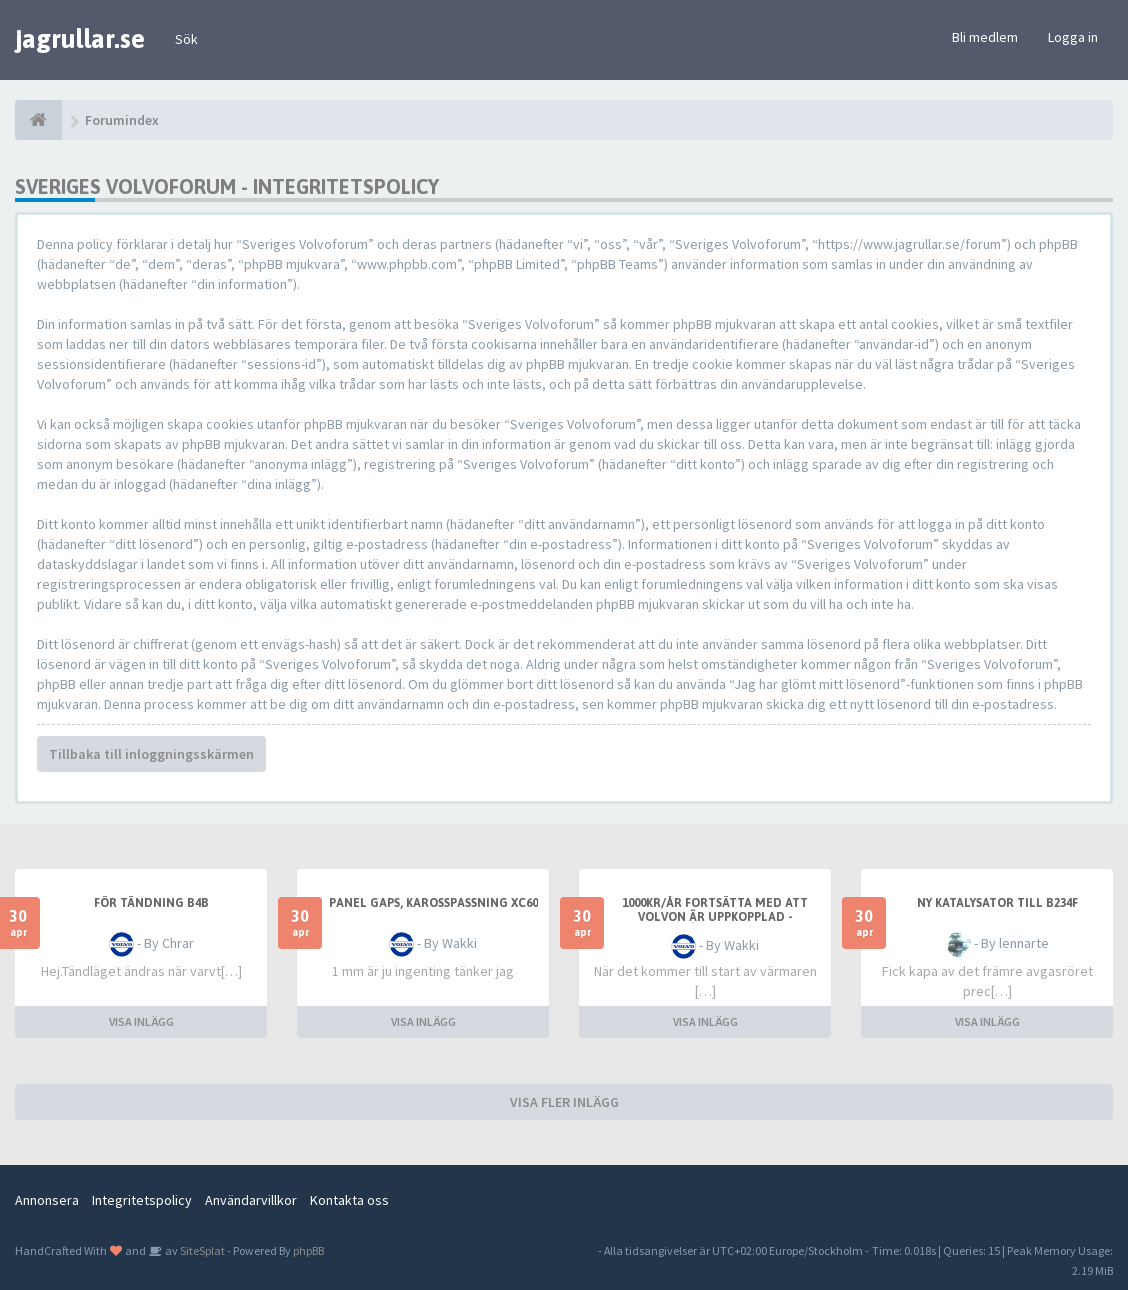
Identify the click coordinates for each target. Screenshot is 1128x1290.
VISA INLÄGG (141, 1021)
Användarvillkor (251, 1200)
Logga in (1073, 37)
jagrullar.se (80, 39)
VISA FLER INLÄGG (564, 1102)
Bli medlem (985, 37)
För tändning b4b (151, 903)
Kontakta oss (349, 1200)
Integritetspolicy (142, 1200)
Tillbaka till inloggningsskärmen (151, 754)
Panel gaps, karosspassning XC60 (433, 903)
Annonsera (47, 1200)
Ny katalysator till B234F (997, 903)
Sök (186, 39)
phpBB (308, 1250)
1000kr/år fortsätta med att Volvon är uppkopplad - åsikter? (715, 917)
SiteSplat (201, 1250)
